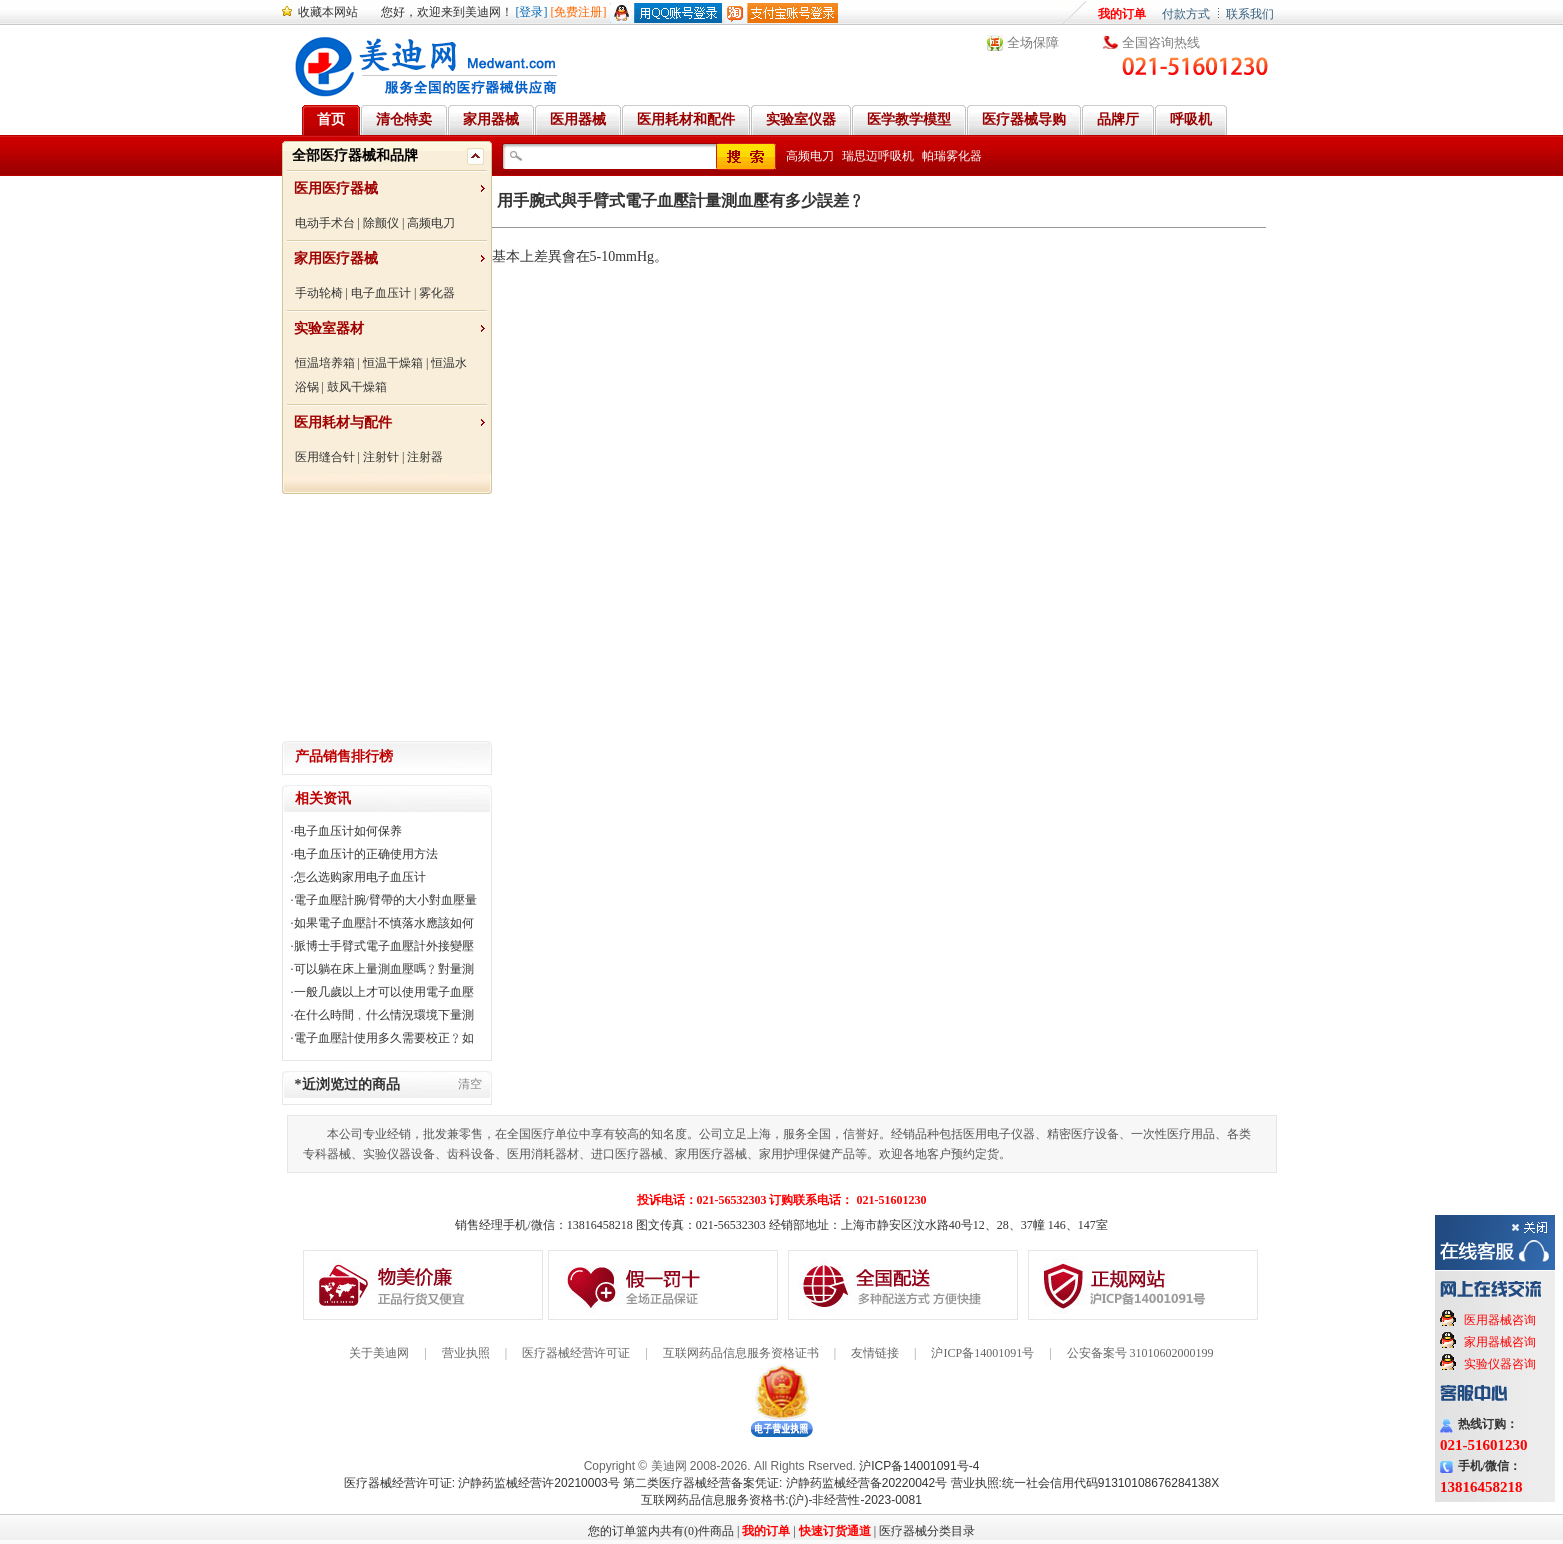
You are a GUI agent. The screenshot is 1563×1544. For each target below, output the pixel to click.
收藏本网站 (328, 12)
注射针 (381, 457)
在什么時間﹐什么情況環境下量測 (384, 1015)
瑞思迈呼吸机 (878, 156)
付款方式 (1186, 14)
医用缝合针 (325, 457)
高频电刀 (431, 223)
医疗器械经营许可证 (576, 1353)
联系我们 (1250, 14)
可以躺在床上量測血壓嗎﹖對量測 (384, 969)
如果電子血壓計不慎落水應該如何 (384, 923)
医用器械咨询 (1500, 1320)
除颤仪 (381, 223)
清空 (470, 1084)
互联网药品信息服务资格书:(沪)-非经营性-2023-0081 (781, 1500)
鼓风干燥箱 (357, 387)
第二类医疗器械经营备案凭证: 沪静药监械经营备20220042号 (785, 1483)
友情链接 (875, 1353)
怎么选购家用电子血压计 (360, 877)
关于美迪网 (379, 1353)
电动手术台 (325, 223)
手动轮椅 (319, 293)
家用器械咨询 (1500, 1342)
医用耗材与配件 (343, 422)
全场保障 (1033, 42)
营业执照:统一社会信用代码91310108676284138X (1085, 1483)
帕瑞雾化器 (952, 156)
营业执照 (466, 1353)
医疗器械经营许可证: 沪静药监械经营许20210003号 (482, 1483)
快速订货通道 (835, 1531)
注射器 (425, 457)
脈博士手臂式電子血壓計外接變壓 (384, 946)
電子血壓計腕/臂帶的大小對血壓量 (385, 900)
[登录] (532, 12)
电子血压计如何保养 (348, 831)
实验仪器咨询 (1500, 1364)
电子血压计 (381, 293)
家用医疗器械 (336, 258)
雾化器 (437, 293)
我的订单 (1122, 14)
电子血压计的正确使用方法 (366, 854)
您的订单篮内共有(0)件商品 (661, 1531)
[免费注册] (579, 12)
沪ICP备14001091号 (982, 1353)
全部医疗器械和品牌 (355, 155)
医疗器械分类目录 (927, 1531)
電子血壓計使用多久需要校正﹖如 (384, 1038)
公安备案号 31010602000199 (1140, 1353)
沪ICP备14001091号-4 (919, 1466)
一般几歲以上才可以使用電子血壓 (384, 992)
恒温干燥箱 (393, 363)
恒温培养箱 (325, 363)
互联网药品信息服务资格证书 (741, 1353)
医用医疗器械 (336, 188)
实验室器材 (329, 328)
